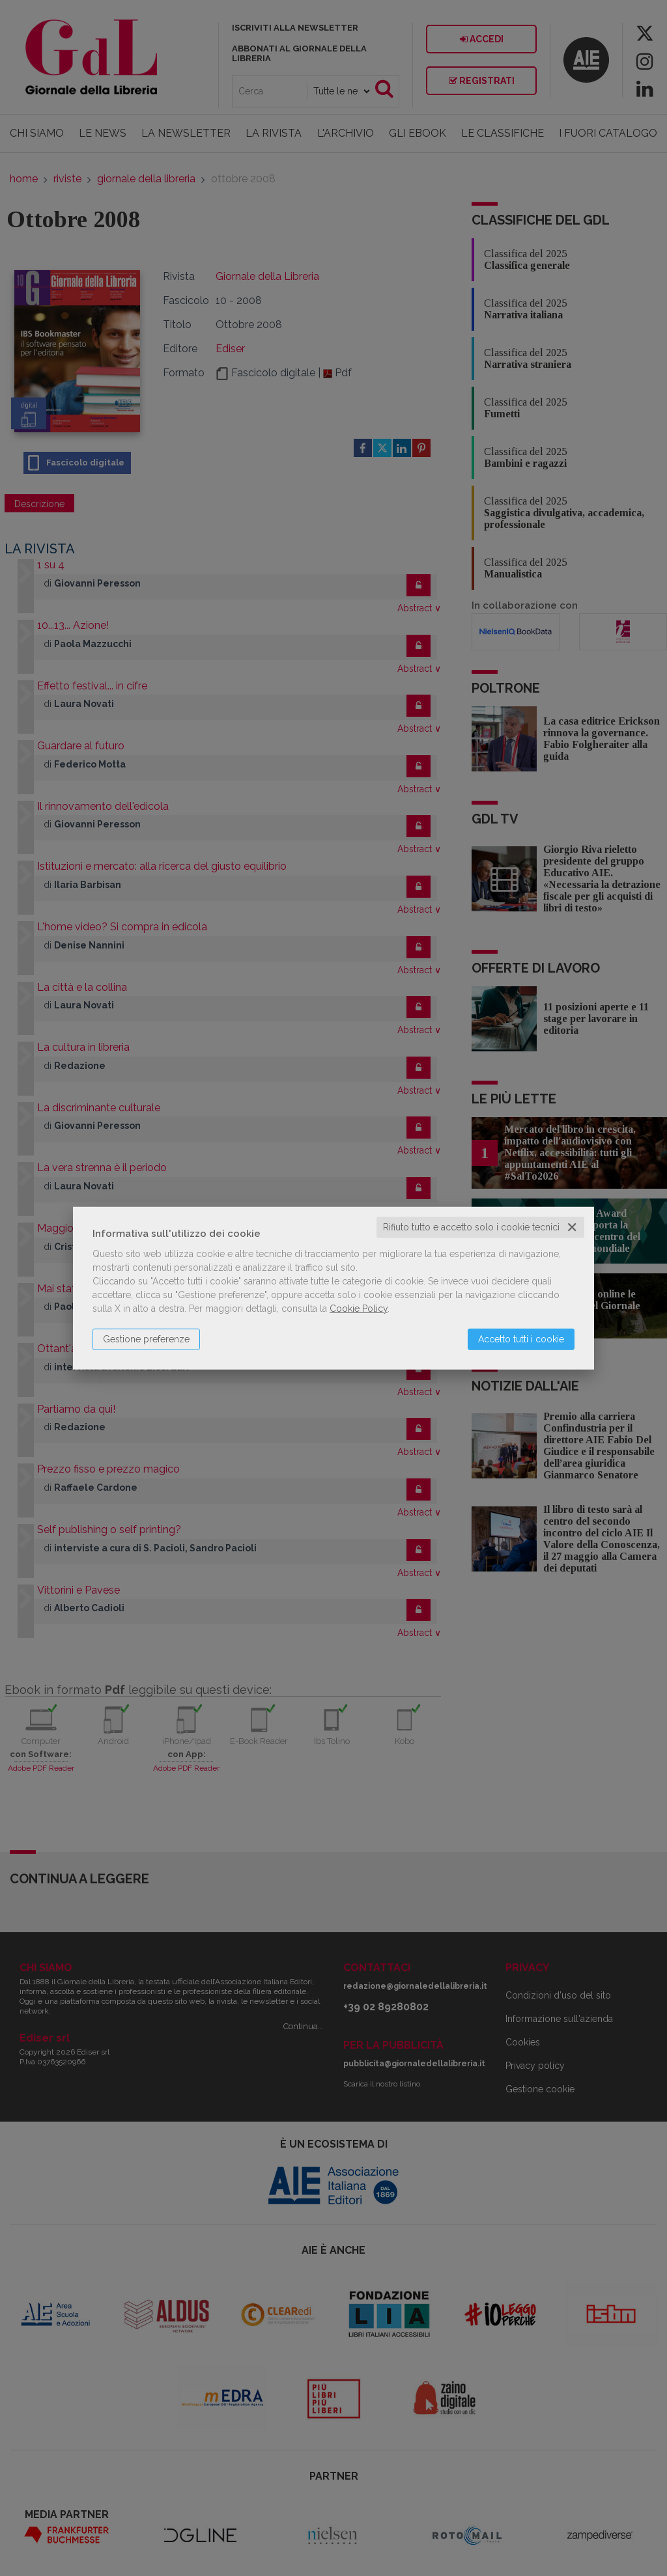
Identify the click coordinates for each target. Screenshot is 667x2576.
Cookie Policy (359, 1308)
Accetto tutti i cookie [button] (521, 1339)
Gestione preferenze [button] (146, 1339)
